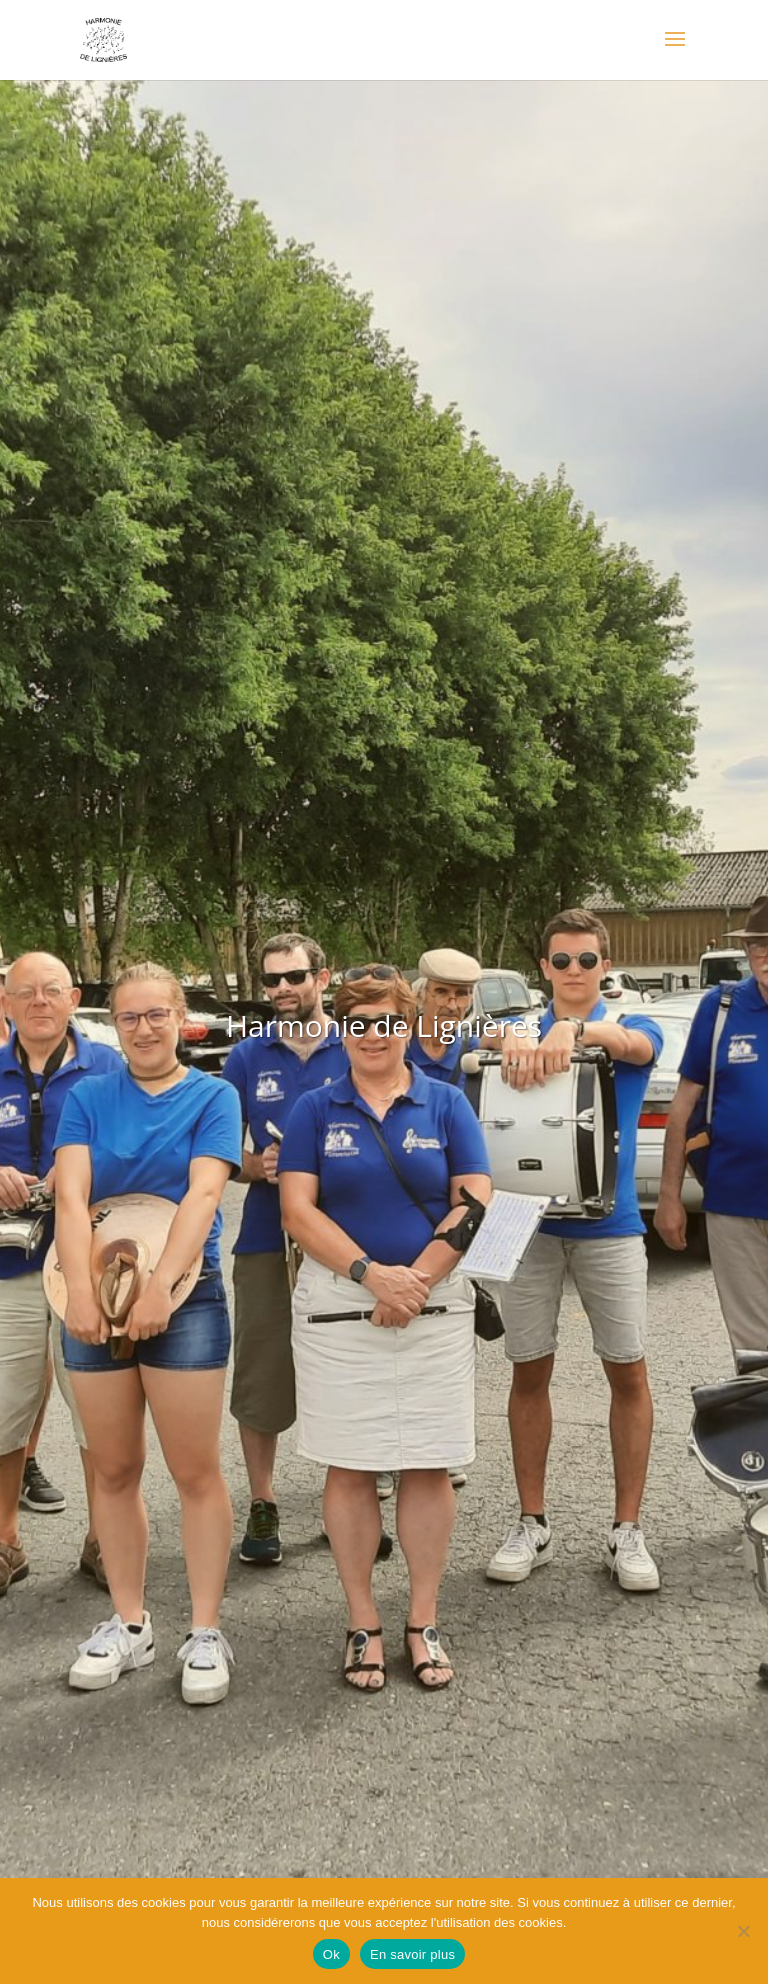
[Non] (743, 1931)
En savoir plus (412, 1954)
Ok (331, 1954)
